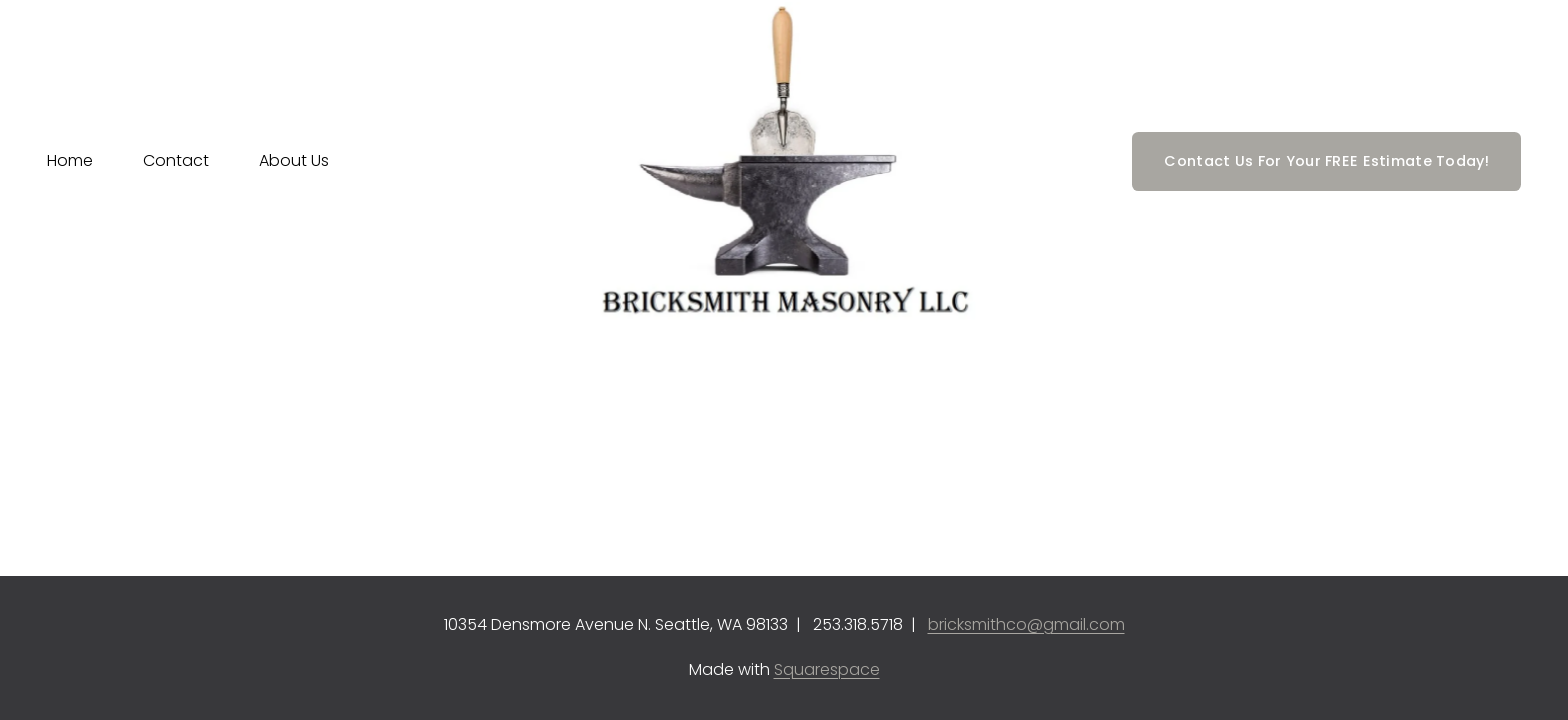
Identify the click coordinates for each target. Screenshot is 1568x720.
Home (70, 160)
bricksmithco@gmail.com (1026, 624)
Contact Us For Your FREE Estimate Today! (1326, 161)
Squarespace (827, 669)
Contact (176, 160)
